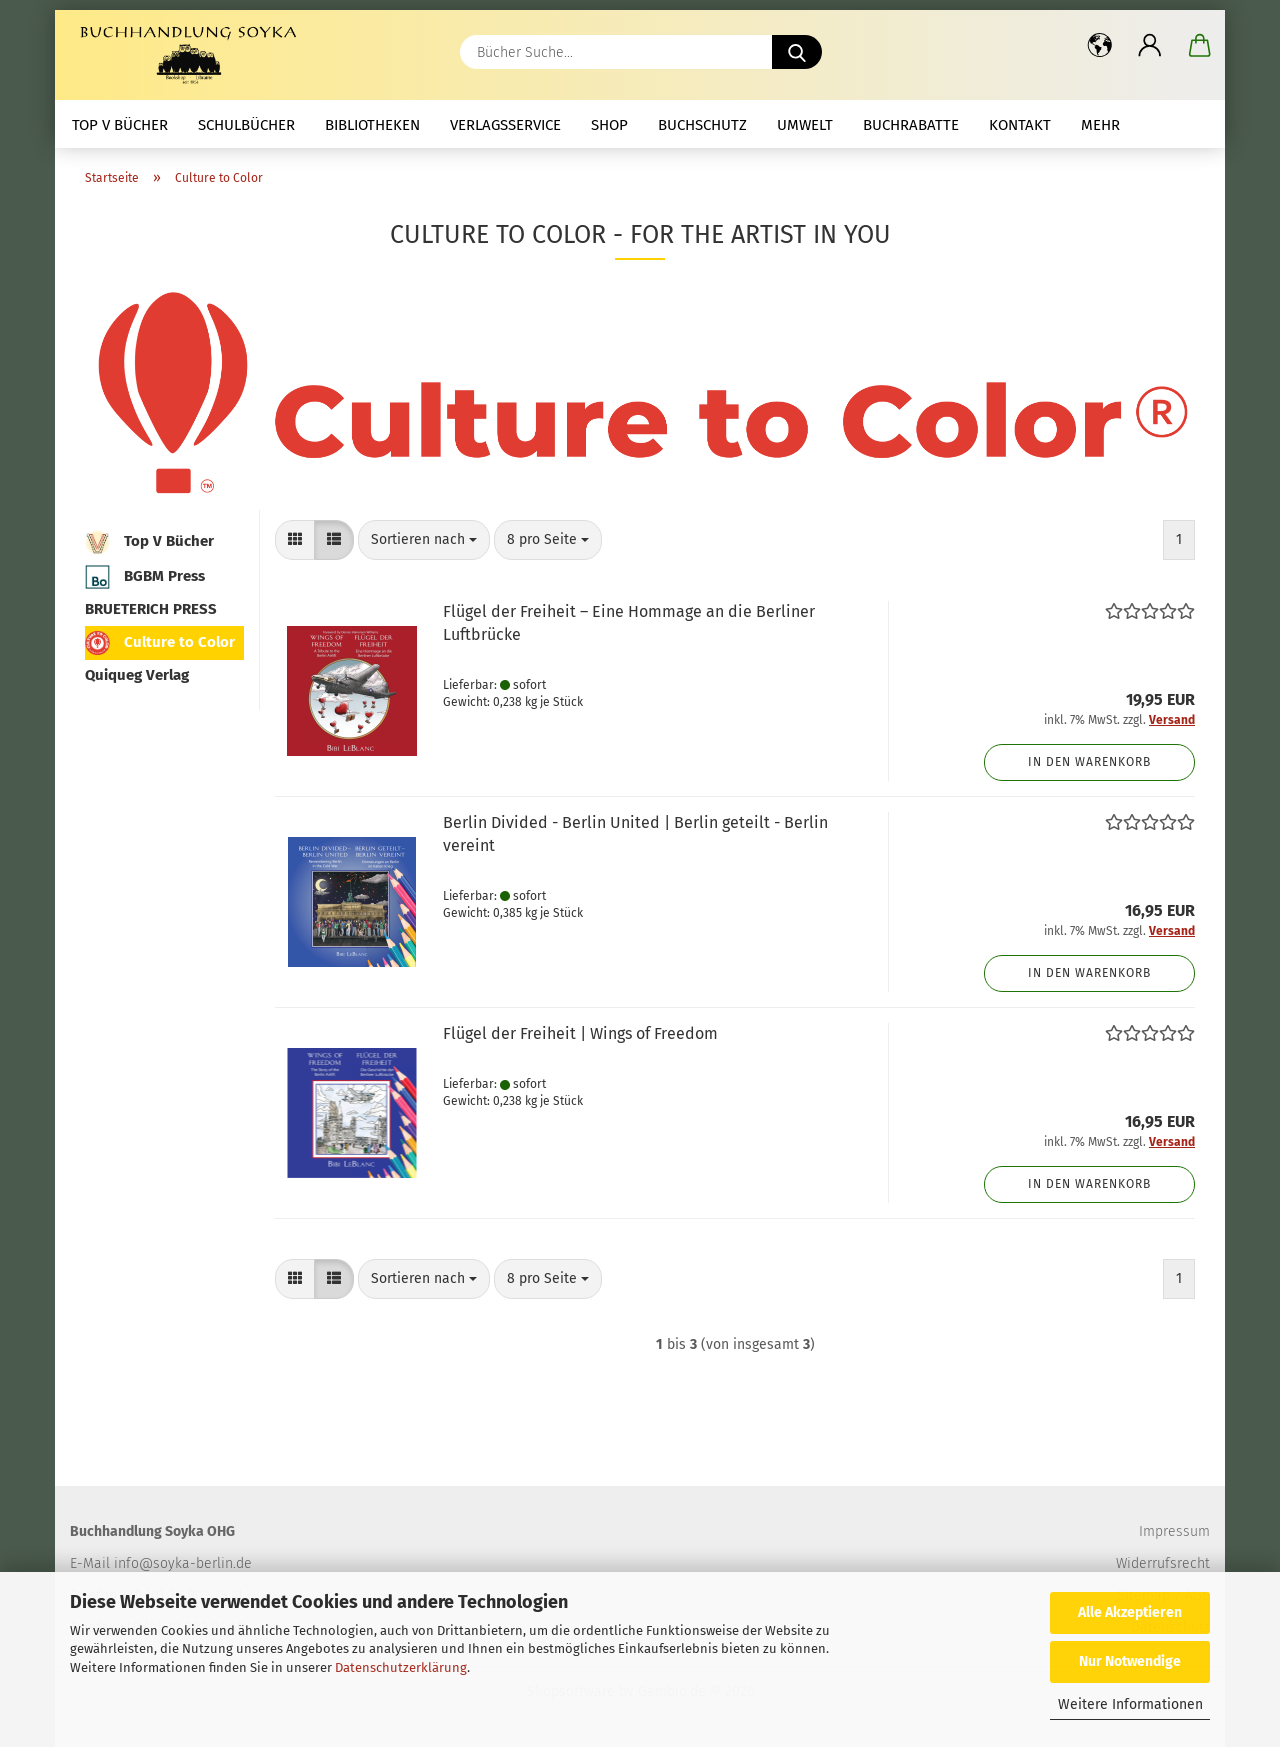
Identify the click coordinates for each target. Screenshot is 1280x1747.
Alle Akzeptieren (1130, 1612)
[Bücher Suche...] (797, 52)
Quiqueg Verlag (137, 675)
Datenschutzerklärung (401, 1667)
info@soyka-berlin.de (183, 1563)
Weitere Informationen (1130, 1704)
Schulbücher (246, 125)
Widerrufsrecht (1163, 1563)
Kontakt (1020, 125)
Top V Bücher (120, 125)
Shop (609, 125)
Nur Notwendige (1130, 1661)
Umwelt (805, 125)
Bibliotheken (372, 125)
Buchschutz (702, 125)
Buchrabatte (911, 125)
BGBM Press (145, 577)
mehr (1100, 125)
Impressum (1174, 1531)
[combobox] (424, 540)
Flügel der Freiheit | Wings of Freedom (580, 1033)
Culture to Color (160, 643)
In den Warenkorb (1089, 762)
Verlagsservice (505, 125)
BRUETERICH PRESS (151, 609)
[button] (1100, 45)
